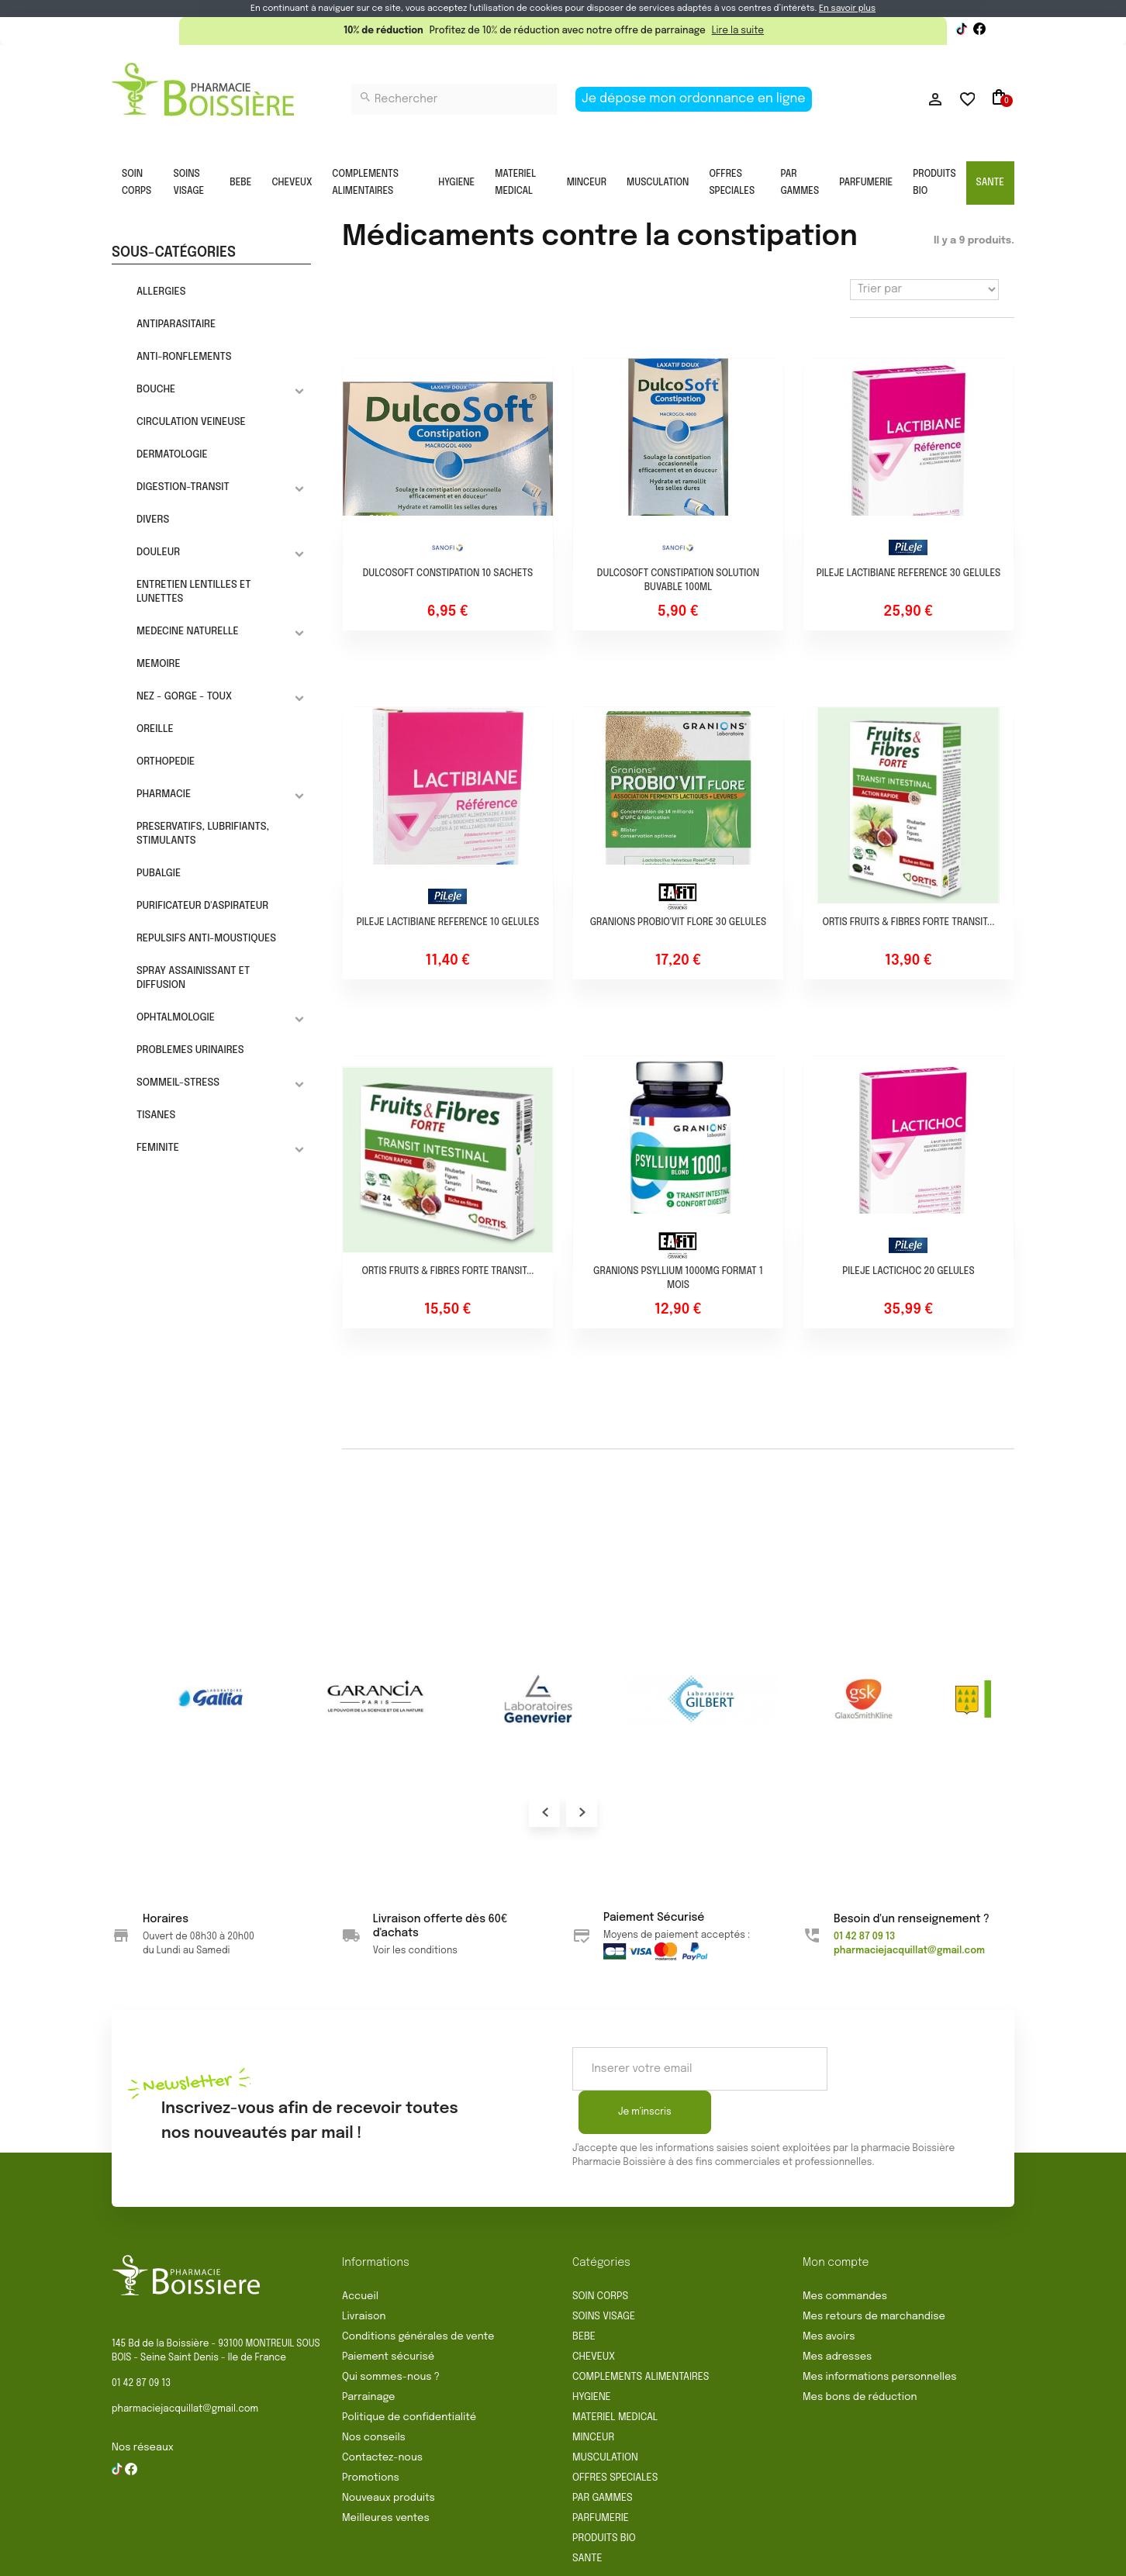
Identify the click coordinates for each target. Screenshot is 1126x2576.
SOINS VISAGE (189, 183)
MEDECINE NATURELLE (187, 632)
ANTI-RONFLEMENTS (184, 357)
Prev (544, 1811)
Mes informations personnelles (880, 2334)
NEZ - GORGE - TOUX (184, 697)
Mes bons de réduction (860, 2354)
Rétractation (462, 2558)
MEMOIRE (158, 664)
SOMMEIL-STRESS (177, 1083)
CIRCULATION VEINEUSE (191, 422)
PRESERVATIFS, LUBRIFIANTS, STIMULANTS (202, 834)
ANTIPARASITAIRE (176, 324)
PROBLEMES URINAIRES (190, 1050)
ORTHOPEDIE (165, 762)
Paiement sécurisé (388, 2313)
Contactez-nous (382, 2414)
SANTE (990, 183)
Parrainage (368, 2354)
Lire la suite (738, 31)
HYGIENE (456, 183)
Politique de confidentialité (409, 2374)
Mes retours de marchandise (874, 2273)
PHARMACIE (163, 794)
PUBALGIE (158, 873)
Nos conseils (374, 2394)
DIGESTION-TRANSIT (183, 487)
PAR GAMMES (799, 183)
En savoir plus (847, 8)
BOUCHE (155, 390)
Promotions (370, 2434)
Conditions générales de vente (418, 2293)
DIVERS (152, 520)
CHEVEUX (291, 183)
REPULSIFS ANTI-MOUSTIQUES (206, 939)
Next (581, 1811)
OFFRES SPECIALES (732, 183)
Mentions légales (555, 2558)
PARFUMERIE (866, 183)
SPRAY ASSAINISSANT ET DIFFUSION (193, 978)
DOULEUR (158, 552)
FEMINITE (157, 1148)
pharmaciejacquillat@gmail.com (185, 2366)
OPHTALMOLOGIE (175, 1018)
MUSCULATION (658, 183)
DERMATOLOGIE (172, 455)
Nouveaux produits (388, 2455)
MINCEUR (586, 183)
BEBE (240, 183)
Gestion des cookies (802, 2558)
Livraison (364, 2273)
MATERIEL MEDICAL (515, 183)
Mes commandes (845, 2253)
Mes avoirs (829, 2293)
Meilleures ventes (386, 2475)
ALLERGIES (161, 292)
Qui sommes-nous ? (391, 2334)
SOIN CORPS (136, 183)
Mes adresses (837, 2313)
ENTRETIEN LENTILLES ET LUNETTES (193, 592)
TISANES (155, 1115)
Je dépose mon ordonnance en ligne (694, 98)
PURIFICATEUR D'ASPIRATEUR (202, 906)
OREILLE (155, 729)
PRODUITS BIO (934, 183)
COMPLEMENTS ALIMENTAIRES (365, 183)
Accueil (360, 2253)
